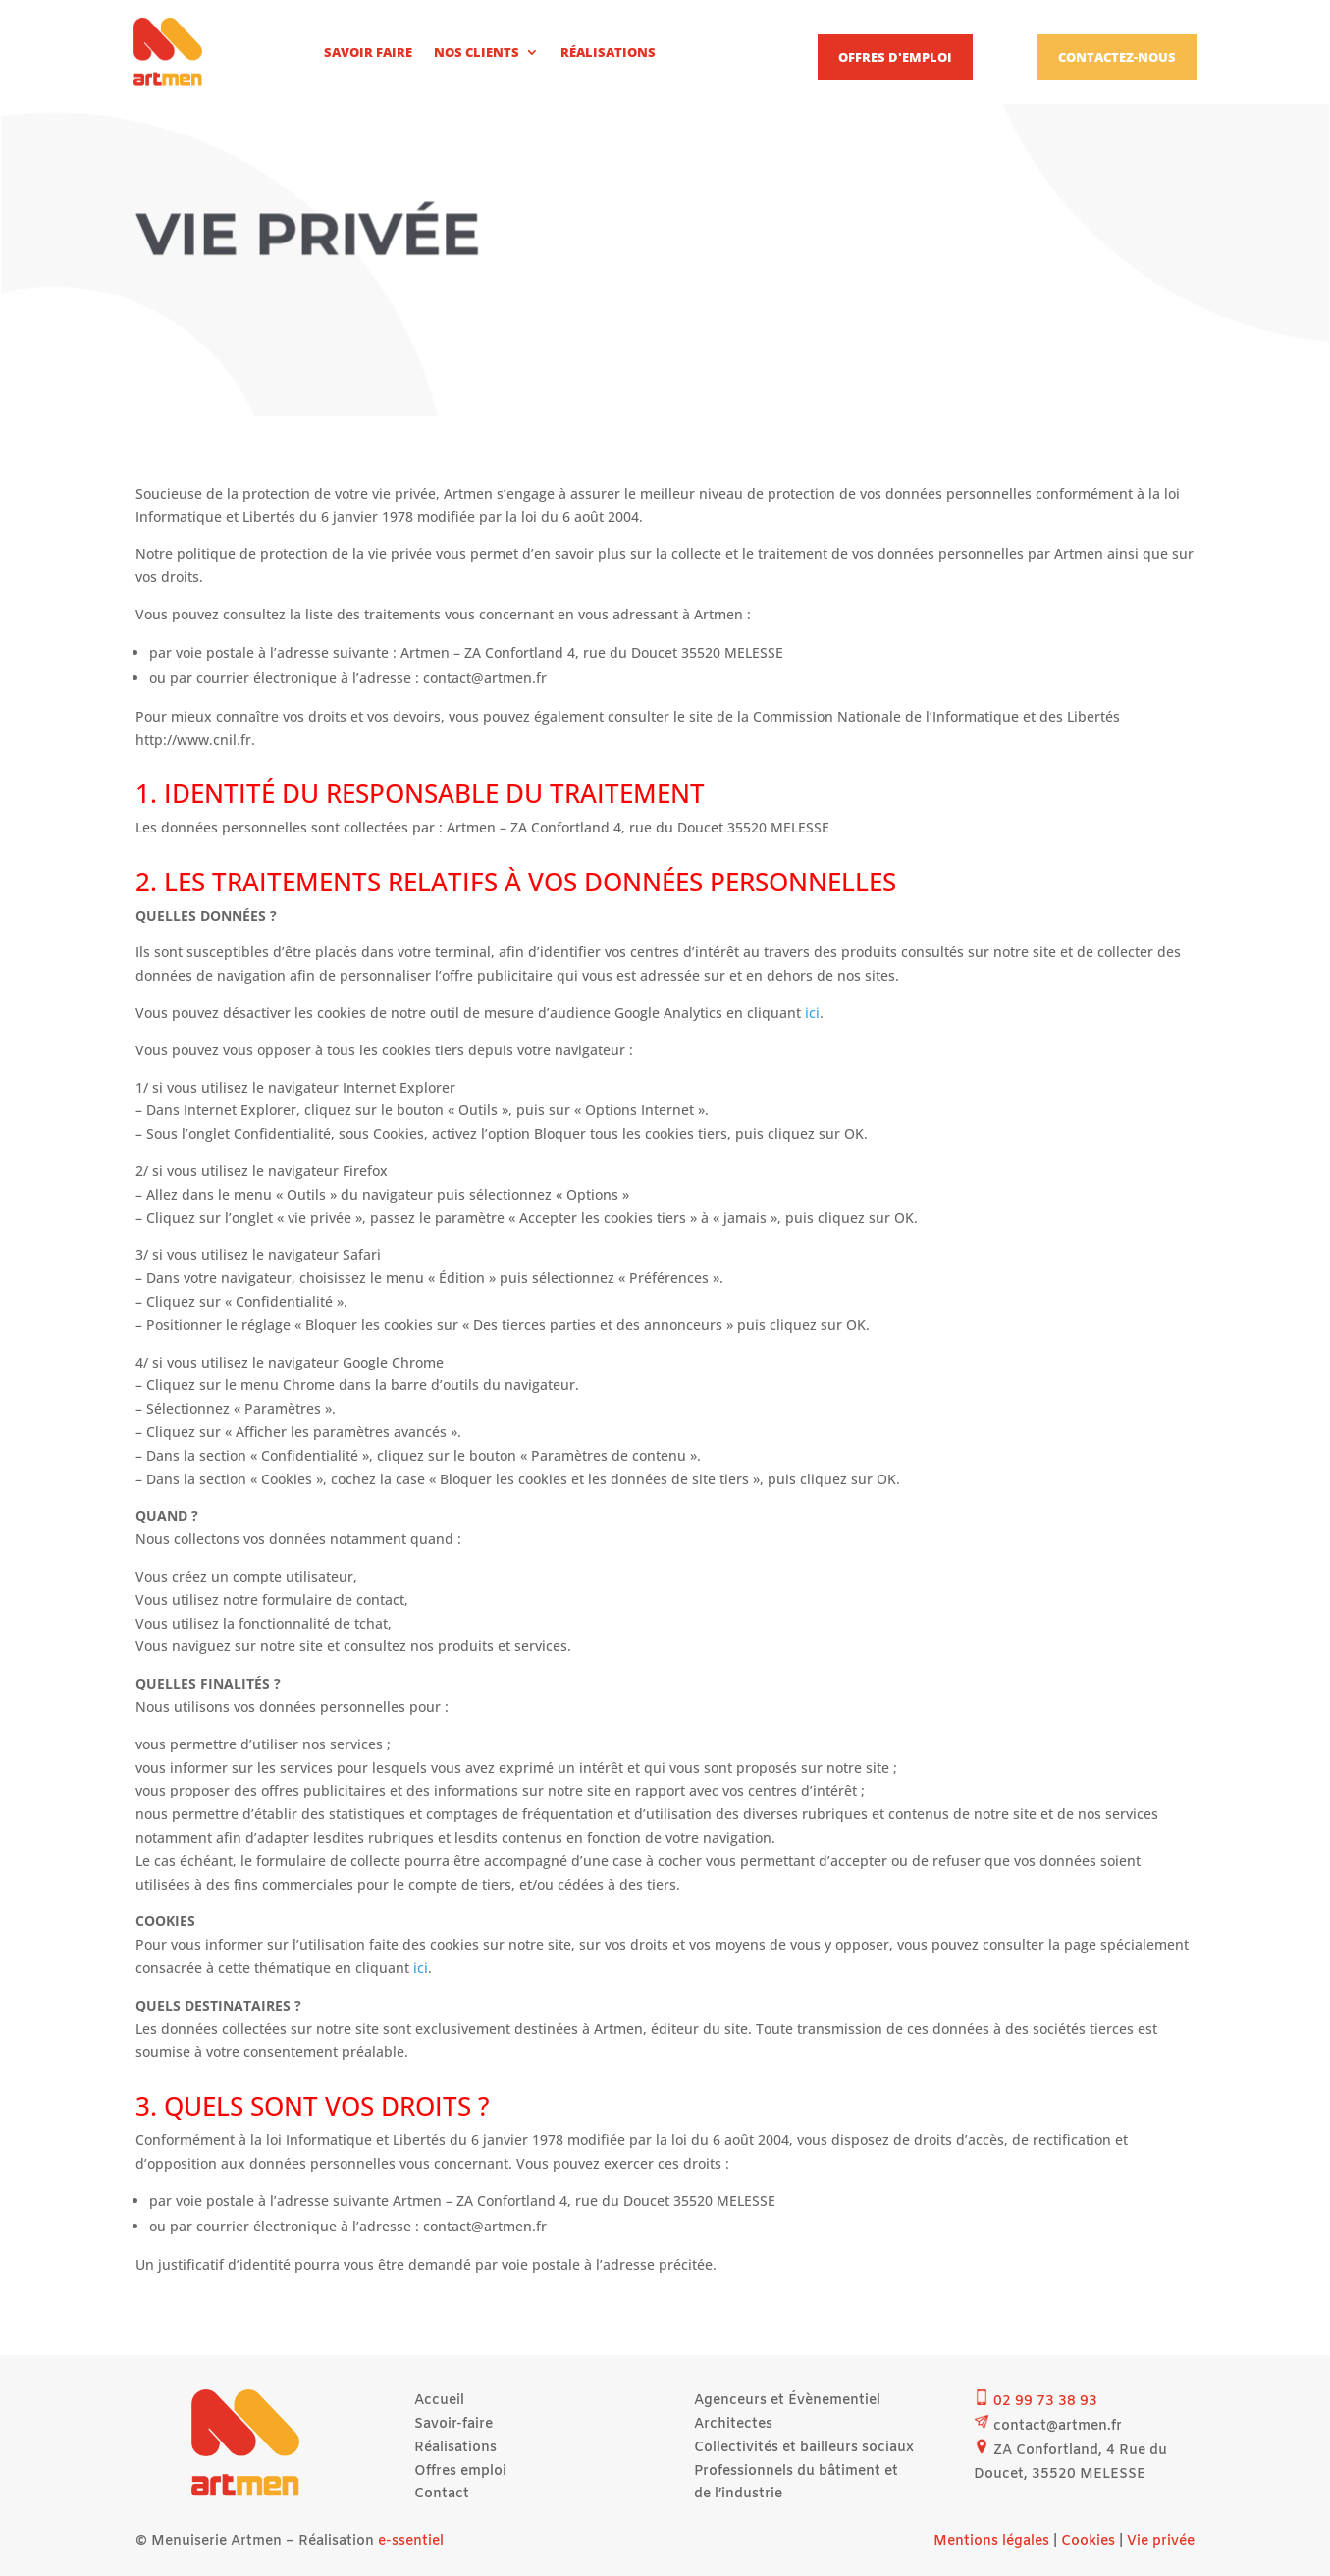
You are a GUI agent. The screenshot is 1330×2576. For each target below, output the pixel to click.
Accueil (439, 2400)
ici (812, 1012)
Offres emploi (460, 2471)
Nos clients (476, 52)
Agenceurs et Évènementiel (787, 2400)
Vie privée (1161, 2541)
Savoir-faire (453, 2424)
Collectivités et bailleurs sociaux (804, 2448)
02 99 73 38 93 (1045, 2401)
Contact (441, 2494)
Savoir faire (368, 52)
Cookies (1088, 2541)
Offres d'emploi (895, 57)
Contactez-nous (1117, 57)
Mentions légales (991, 2541)
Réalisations (608, 52)
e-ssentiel (411, 2541)
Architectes (733, 2424)
